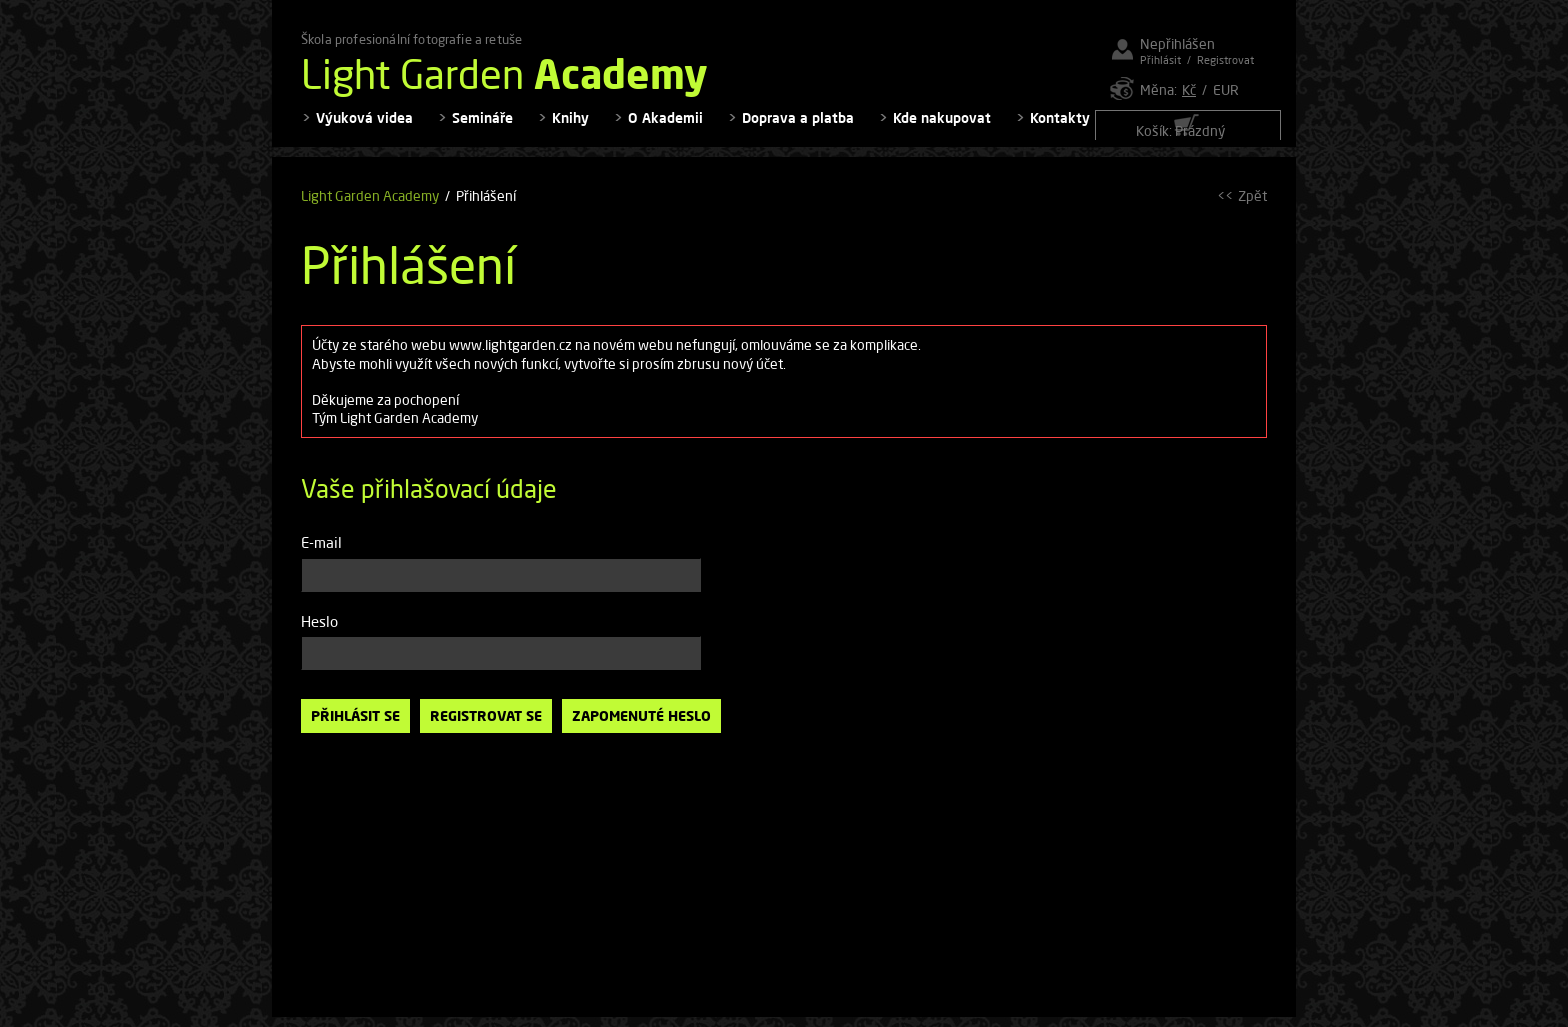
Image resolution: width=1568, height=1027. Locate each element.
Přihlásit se (355, 728)
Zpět (1252, 208)
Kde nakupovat (942, 130)
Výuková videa (364, 130)
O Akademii (665, 130)
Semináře (482, 130)
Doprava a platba (798, 130)
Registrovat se (486, 728)
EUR (1226, 89)
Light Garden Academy (370, 208)
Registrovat (1225, 59)
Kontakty (1060, 130)
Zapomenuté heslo (641, 728)
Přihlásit (1160, 59)
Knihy (570, 130)
